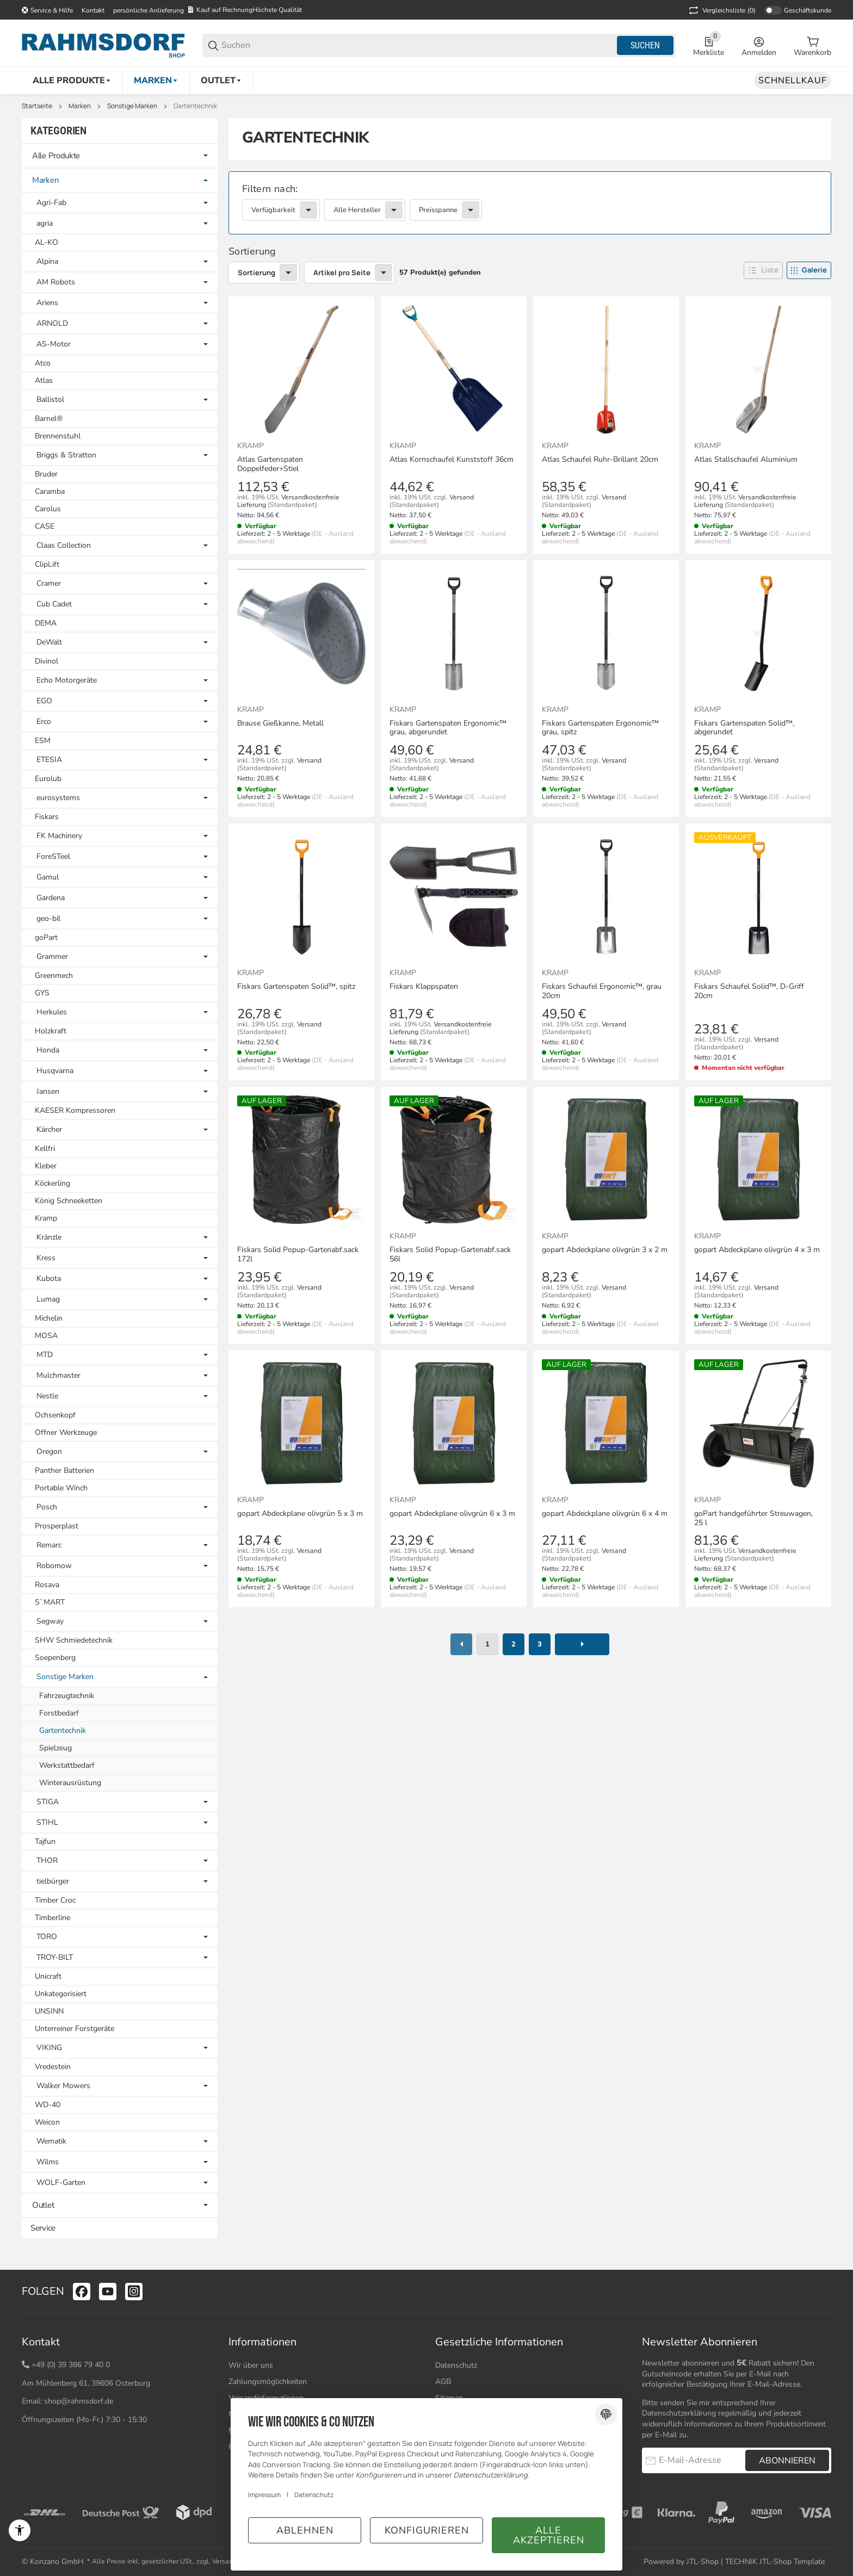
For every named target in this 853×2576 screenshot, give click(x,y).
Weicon (47, 2122)
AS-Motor (53, 344)
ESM (43, 740)
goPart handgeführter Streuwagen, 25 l (753, 1518)
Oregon (49, 1452)
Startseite (37, 106)
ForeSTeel (53, 856)
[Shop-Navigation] (47, 10)
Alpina (47, 261)
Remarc (48, 1545)
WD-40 (47, 2105)
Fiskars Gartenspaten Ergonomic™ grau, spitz (600, 728)
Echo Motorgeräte (66, 680)
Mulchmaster (58, 1375)
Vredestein (53, 2066)
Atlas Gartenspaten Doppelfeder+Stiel (270, 464)
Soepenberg (55, 1657)
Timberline (52, 1917)
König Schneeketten (68, 1201)
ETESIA (49, 760)
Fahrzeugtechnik (66, 1696)
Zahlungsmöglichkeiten (267, 2381)
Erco (43, 722)
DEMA (46, 623)
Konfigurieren (427, 2530)
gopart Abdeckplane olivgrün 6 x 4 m (604, 1514)
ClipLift (47, 564)
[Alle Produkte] (72, 80)
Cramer (48, 583)
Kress (45, 1258)
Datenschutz (456, 2365)
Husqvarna (54, 1071)
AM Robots (55, 282)
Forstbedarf (59, 1713)
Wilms (47, 2162)
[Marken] (156, 80)
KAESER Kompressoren (75, 1110)
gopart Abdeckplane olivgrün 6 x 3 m (452, 1514)
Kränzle (48, 1237)
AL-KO (46, 242)
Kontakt (93, 10)
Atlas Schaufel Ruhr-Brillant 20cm (600, 460)
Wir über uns (250, 2365)
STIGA (47, 1802)
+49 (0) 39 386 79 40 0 (71, 2365)
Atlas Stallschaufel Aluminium (746, 460)
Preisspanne (438, 210)
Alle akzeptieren (548, 2535)
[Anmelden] (758, 46)
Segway (50, 1621)
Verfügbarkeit (273, 210)
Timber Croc (55, 1900)
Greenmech (54, 975)
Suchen (645, 45)
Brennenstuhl (58, 436)
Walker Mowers (63, 2086)
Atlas (44, 380)
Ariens (47, 303)
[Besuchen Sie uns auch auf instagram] (134, 2291)
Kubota (48, 1279)
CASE (44, 526)
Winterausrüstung (70, 1783)
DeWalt (49, 642)
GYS (42, 993)
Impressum (264, 2494)
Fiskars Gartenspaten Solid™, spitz (296, 987)
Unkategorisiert (60, 1994)
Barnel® (49, 418)
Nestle (47, 1396)
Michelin (49, 1318)
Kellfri (45, 1148)
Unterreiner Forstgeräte (74, 2028)
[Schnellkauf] (792, 80)
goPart (46, 937)
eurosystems (58, 798)
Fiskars (47, 817)
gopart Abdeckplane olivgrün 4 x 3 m (757, 1250)
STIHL (47, 1822)
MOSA (46, 1335)
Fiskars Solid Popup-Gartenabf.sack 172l (297, 1255)
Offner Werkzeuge (66, 1432)
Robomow (54, 1566)
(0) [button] (721, 10)
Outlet (43, 2205)
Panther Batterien (64, 1470)
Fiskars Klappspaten (424, 987)
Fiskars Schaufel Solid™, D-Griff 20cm (749, 991)
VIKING (49, 2048)
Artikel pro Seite (341, 272)
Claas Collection (63, 545)
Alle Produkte (56, 155)
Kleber (46, 1166)
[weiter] (582, 1644)
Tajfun (45, 1841)
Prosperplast (56, 1526)
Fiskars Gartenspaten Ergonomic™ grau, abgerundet (448, 728)
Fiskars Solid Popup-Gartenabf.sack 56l (450, 1255)
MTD (44, 1355)
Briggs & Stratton (66, 455)
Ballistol (50, 400)
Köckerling (52, 1183)
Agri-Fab (51, 203)
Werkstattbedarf (67, 1765)
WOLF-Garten (60, 2183)
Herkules (51, 1012)
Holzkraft (50, 1031)
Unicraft (48, 1976)
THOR (47, 1861)
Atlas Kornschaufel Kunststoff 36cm (452, 460)
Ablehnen (304, 2530)
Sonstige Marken (132, 106)
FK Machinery (59, 836)
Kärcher (49, 1130)
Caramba (50, 491)
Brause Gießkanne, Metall (280, 723)
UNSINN (49, 2011)
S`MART (50, 1602)
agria (44, 223)
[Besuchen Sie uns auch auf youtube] (107, 2291)
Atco (43, 363)
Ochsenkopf (55, 1415)
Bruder (46, 474)
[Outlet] (222, 80)
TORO (46, 1937)
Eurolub (48, 778)
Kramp (250, 446)
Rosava (47, 1585)
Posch (46, 1507)
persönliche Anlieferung (148, 10)
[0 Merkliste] (708, 46)
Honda (47, 1050)
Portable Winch (61, 1488)
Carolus (48, 509)
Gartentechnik (195, 106)
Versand (461, 497)
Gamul (47, 877)
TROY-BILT (54, 1957)
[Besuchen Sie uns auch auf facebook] (81, 2291)
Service (42, 2227)
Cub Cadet (54, 604)
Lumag (48, 1299)
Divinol (46, 661)
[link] (529, 202)
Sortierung (256, 272)
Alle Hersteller (357, 210)
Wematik (51, 2141)
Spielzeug (55, 1748)
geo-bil (48, 918)
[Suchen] (418, 45)
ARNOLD (52, 323)
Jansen (47, 1091)
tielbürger (52, 1881)
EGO (44, 701)
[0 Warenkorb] (812, 46)
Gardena (50, 898)
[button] (763, 270)
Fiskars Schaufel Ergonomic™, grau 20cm (602, 991)
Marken (80, 106)
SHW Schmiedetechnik (74, 1640)
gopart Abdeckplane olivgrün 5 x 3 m (300, 1514)
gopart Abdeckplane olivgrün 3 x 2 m (604, 1250)
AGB (443, 2381)
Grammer (52, 957)
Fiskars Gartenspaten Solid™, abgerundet (744, 728)
